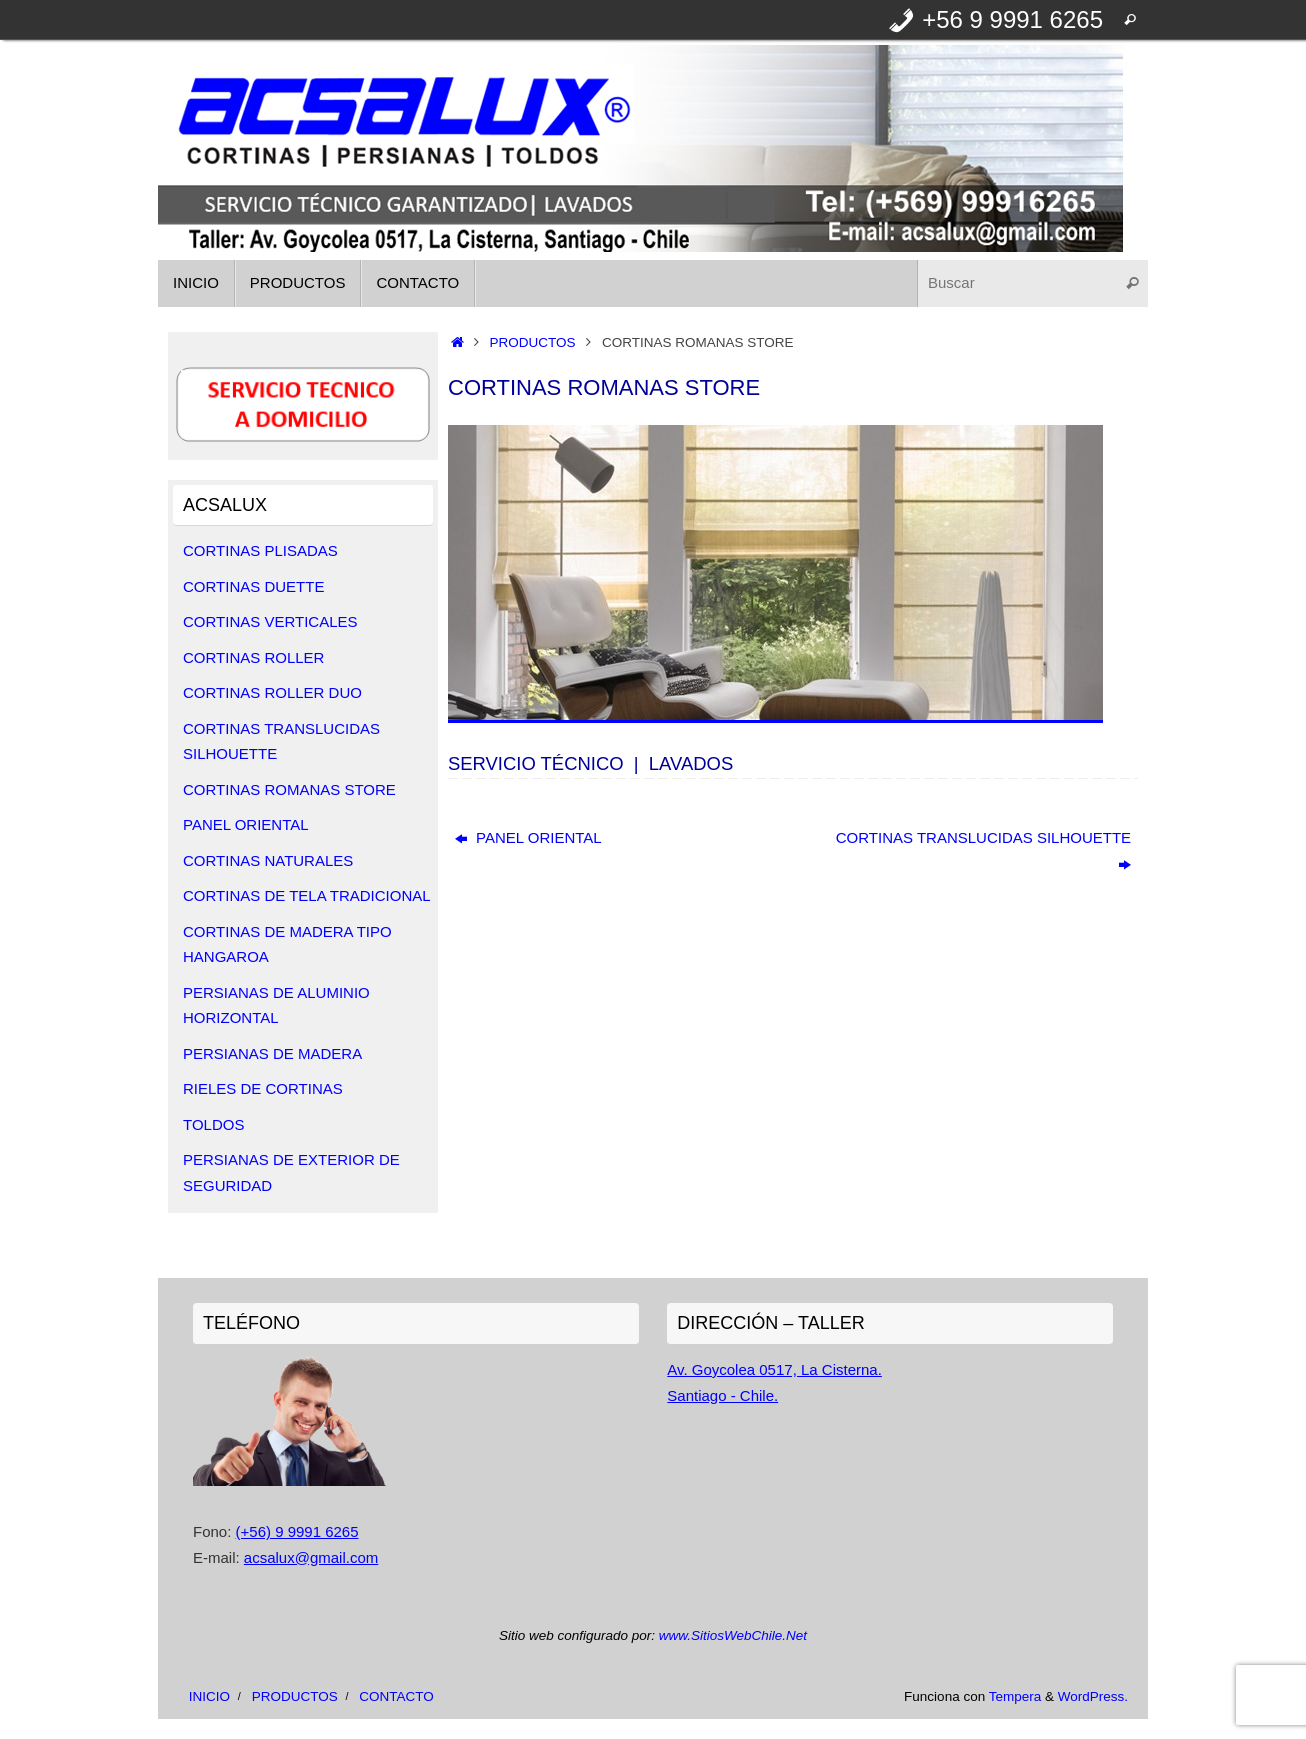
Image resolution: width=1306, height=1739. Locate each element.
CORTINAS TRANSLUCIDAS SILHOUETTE (983, 850)
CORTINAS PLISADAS (260, 550)
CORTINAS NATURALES (268, 860)
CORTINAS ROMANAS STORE (289, 789)
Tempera (1015, 1696)
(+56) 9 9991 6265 (297, 1531)
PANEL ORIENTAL (528, 837)
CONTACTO (396, 1696)
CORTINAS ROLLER (253, 657)
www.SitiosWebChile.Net (733, 1635)
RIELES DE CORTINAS (263, 1088)
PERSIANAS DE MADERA (272, 1053)
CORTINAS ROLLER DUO (272, 692)
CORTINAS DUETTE (253, 586)
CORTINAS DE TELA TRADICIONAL (307, 895)
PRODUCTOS (533, 342)
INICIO (209, 1696)
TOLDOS (213, 1124)
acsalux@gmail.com (311, 1557)
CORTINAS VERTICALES (270, 621)
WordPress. (1093, 1696)
